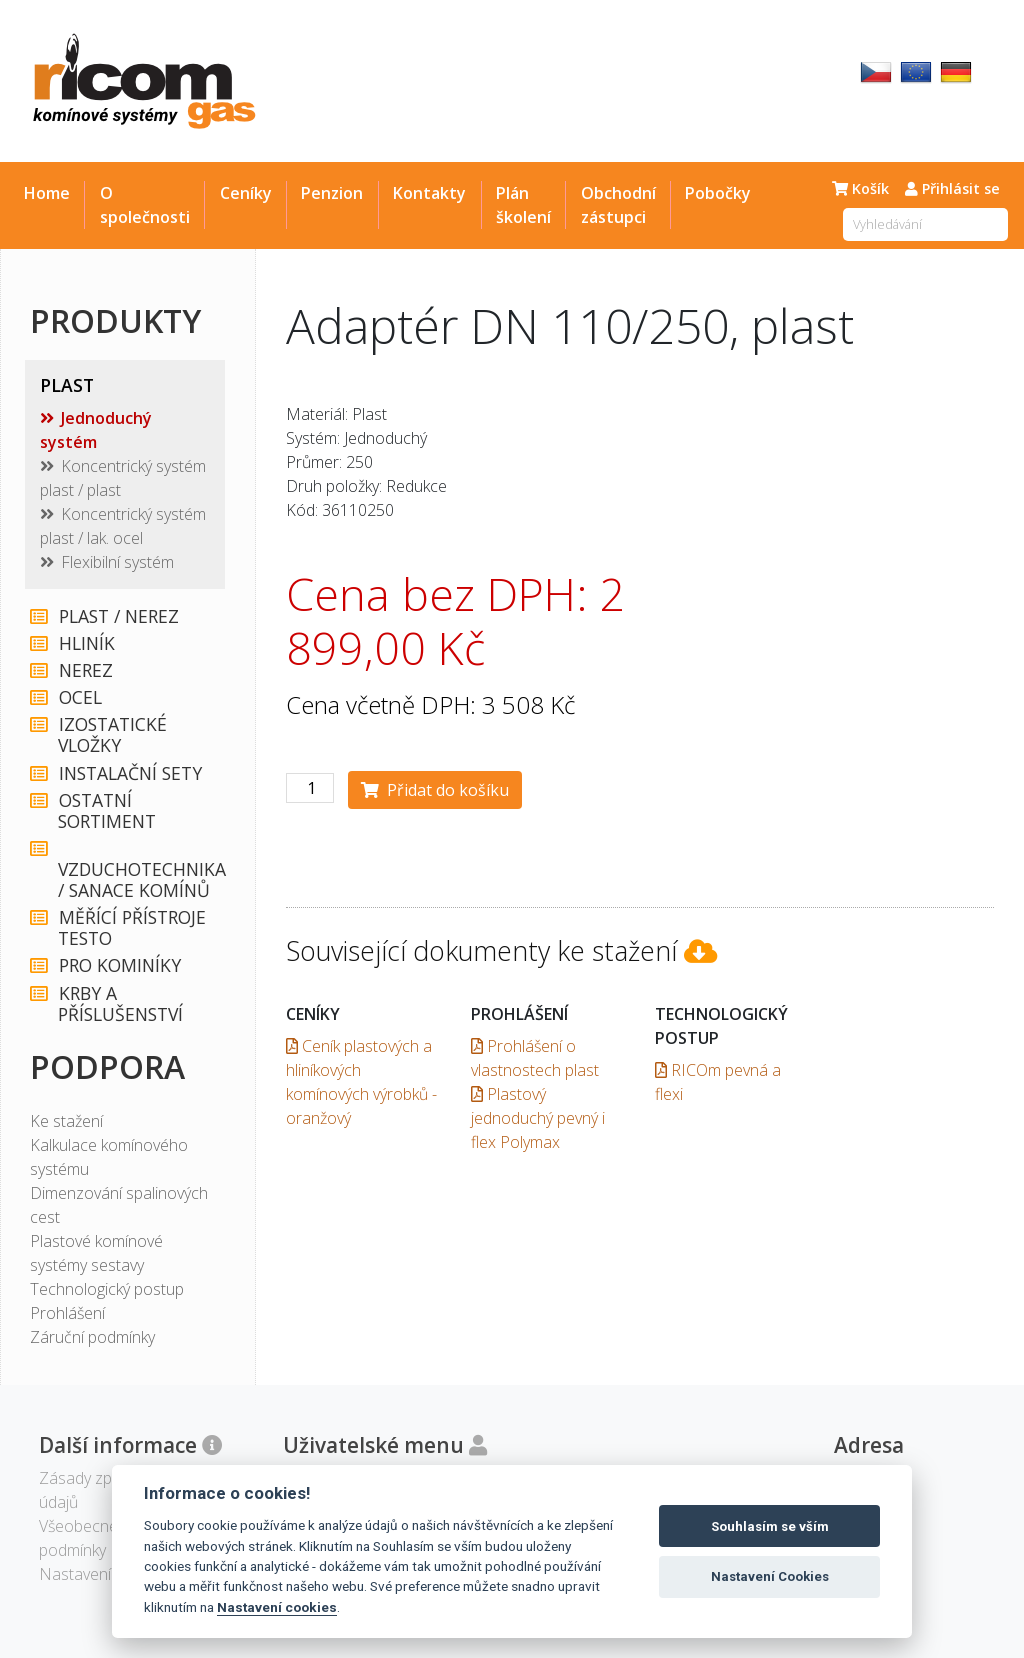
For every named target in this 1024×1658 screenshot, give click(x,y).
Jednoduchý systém (96, 430)
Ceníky (246, 193)
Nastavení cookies (277, 1607)
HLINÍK (86, 643)
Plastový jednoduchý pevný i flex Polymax (538, 1118)
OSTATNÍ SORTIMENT (107, 811)
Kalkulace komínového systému (109, 1157)
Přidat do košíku (435, 790)
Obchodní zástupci (618, 205)
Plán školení (523, 205)
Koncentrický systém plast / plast (123, 478)
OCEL (79, 697)
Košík (860, 188)
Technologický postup (107, 1289)
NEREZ (85, 670)
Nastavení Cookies (770, 1576)
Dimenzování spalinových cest (119, 1205)
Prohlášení (67, 1313)
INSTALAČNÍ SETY (129, 773)
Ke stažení (66, 1121)
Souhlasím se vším (770, 1526)
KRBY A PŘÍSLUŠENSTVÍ (120, 1004)
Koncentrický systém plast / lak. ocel (123, 526)
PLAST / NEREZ (118, 616)
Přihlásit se (952, 188)
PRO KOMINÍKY (119, 965)
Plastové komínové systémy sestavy (96, 1253)
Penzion (332, 193)
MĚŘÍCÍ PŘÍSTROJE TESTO (131, 928)
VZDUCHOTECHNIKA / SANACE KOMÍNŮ (139, 870)
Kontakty (429, 193)
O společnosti (145, 205)
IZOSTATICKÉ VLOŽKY (112, 735)
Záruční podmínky (92, 1337)
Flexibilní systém (117, 562)
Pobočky (718, 193)
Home (47, 193)
